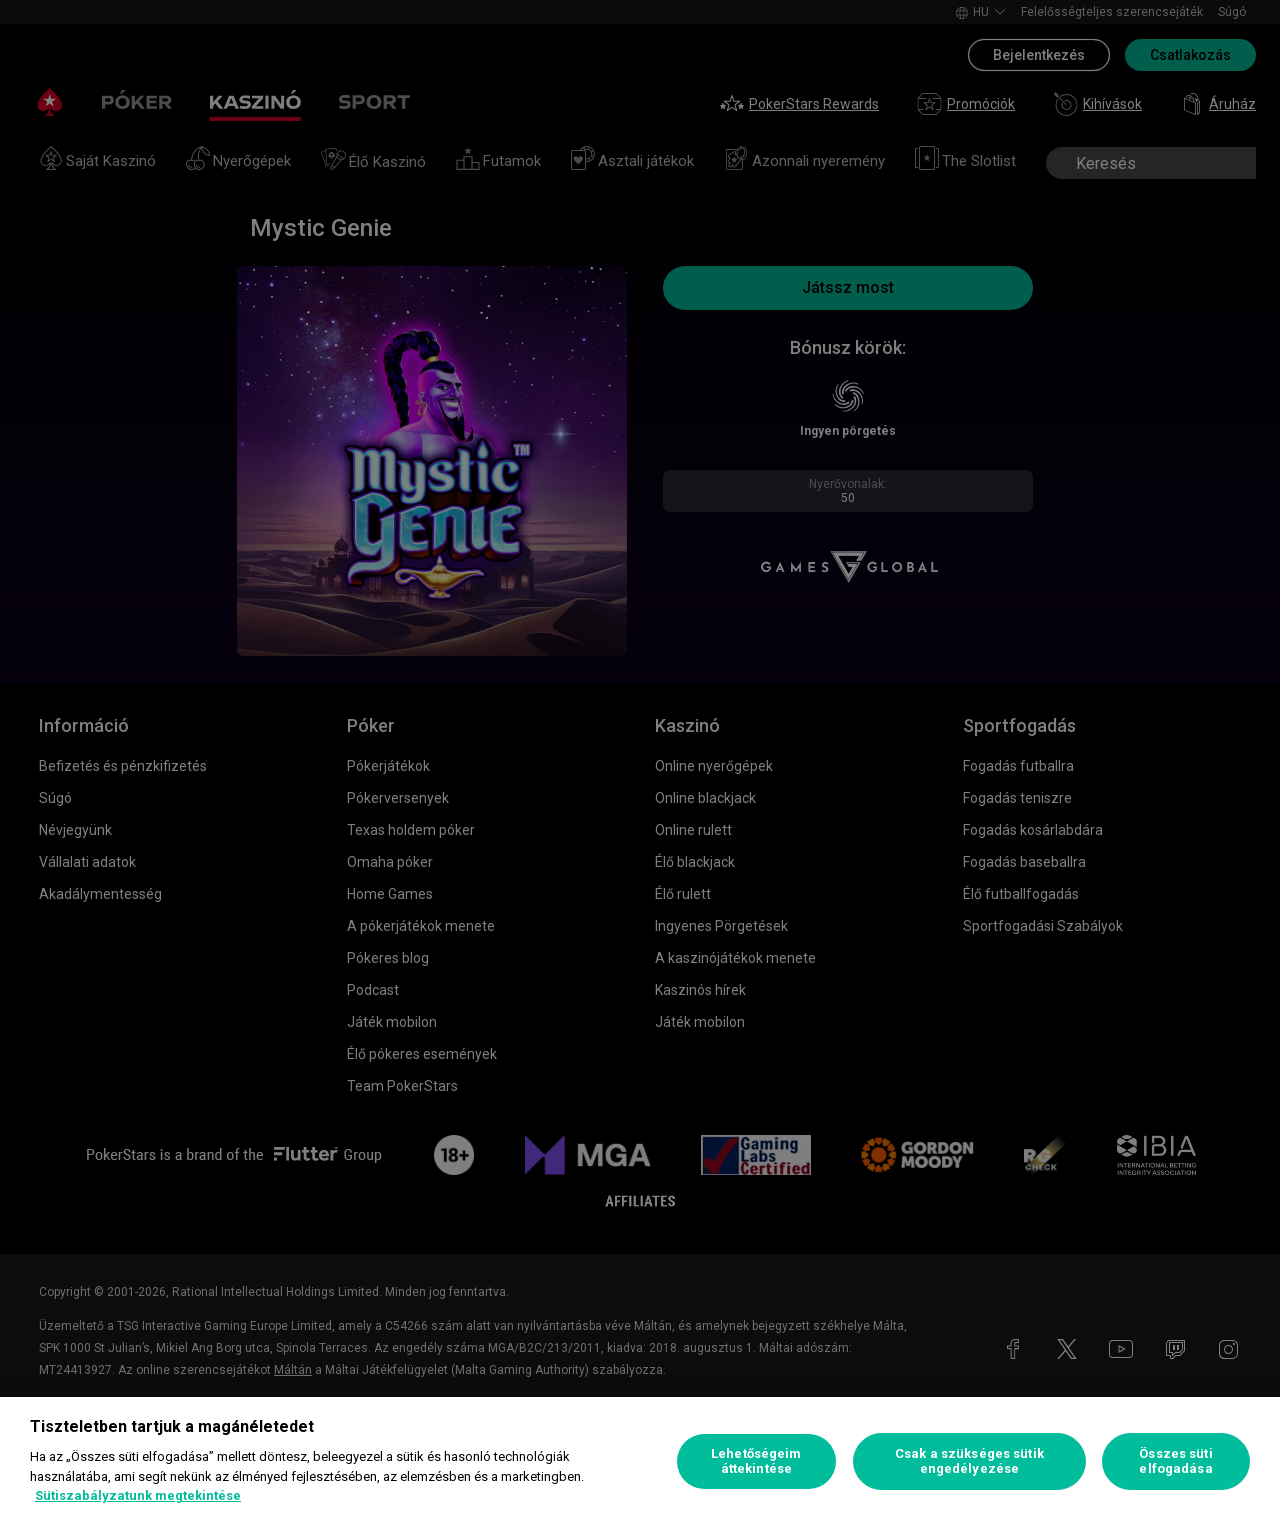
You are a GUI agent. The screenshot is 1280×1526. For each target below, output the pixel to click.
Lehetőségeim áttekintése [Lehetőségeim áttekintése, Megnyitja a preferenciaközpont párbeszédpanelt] (756, 1461)
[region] (640, 1461)
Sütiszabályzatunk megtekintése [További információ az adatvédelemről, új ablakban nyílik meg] (138, 1495)
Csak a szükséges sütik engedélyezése (969, 1461)
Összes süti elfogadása (1175, 1461)
